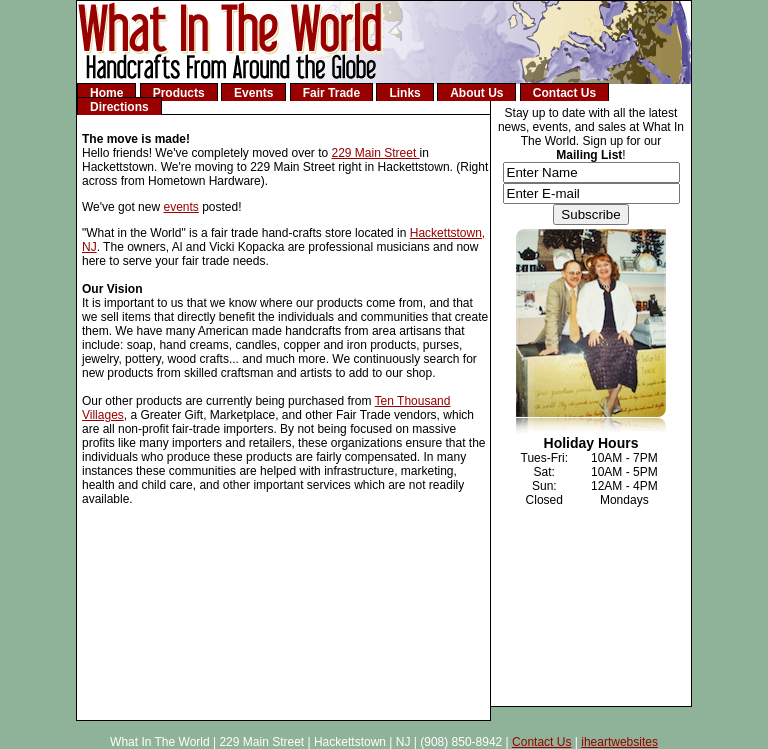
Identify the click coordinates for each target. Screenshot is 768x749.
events (180, 207)
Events (253, 93)
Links (404, 93)
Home (106, 93)
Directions (119, 107)
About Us (476, 93)
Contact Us (564, 93)
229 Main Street (376, 153)
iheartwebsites (619, 742)
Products (179, 93)
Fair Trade (331, 93)
